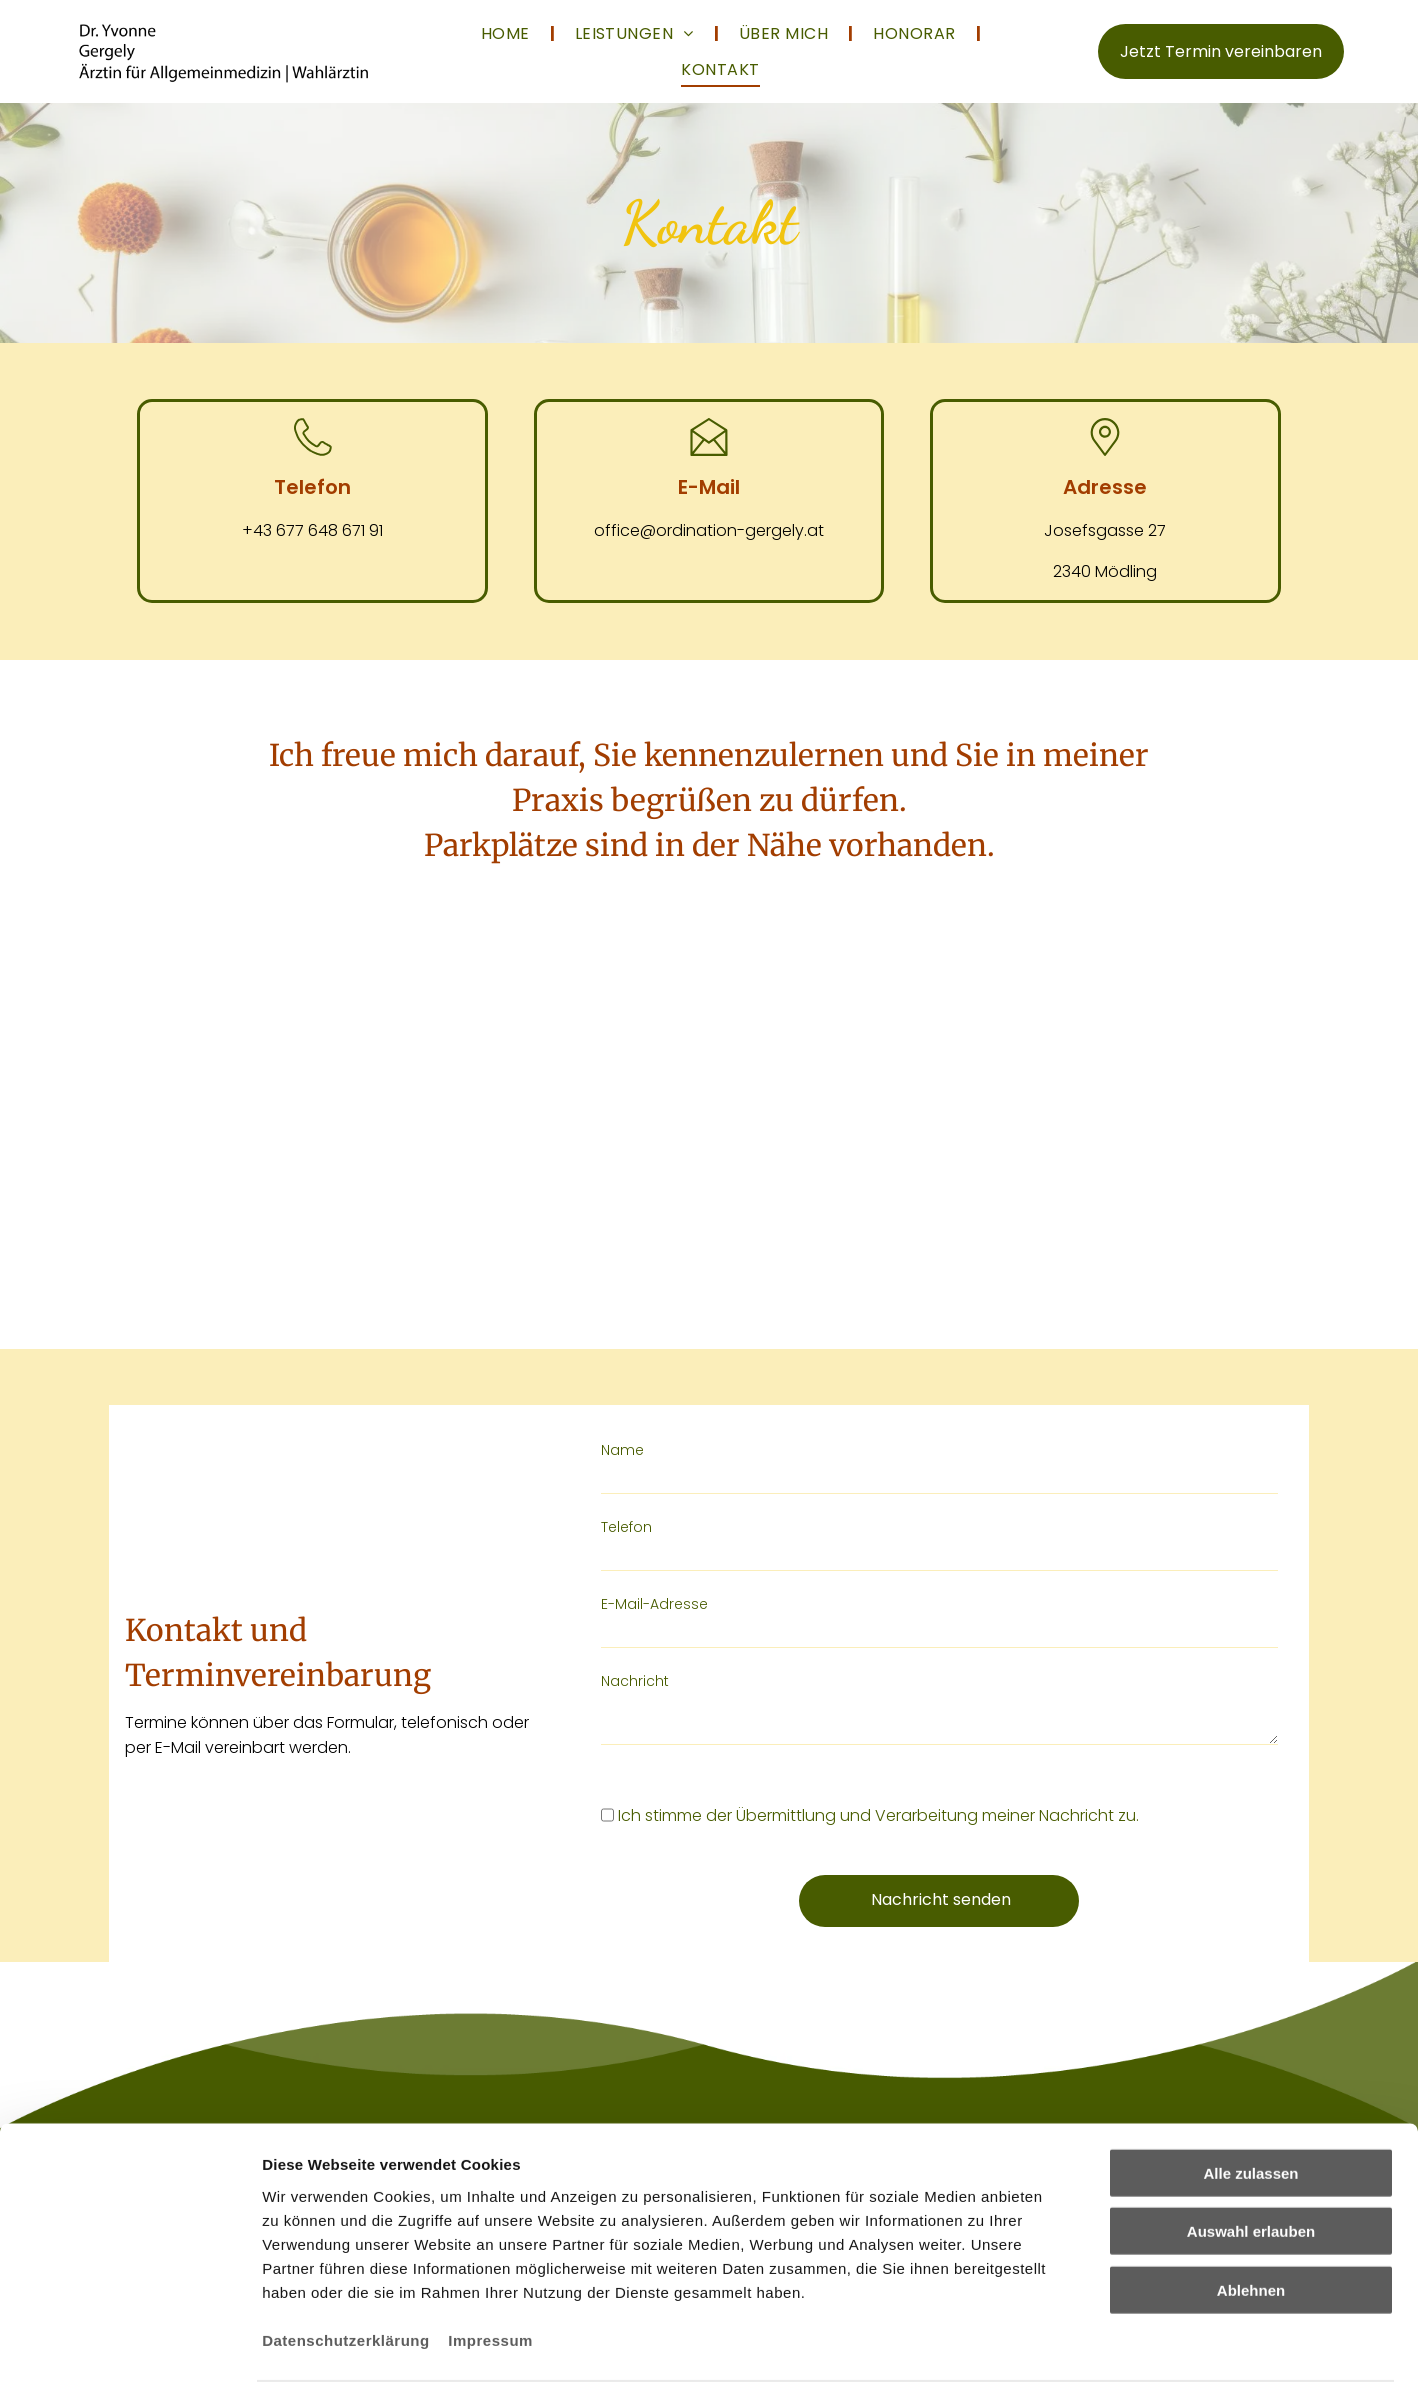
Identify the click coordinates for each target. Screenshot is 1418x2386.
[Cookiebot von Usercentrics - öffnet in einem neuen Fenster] (129, 2370)
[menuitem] (508, 33)
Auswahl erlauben (1251, 2180)
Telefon (626, 1527)
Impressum (490, 2288)
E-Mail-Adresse (654, 1604)
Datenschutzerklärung (346, 2288)
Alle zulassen (1250, 2121)
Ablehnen (1251, 2238)
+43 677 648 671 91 (312, 530)
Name (622, 1450)
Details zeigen (1063, 2369)
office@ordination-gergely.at (709, 530)
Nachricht (635, 1681)
